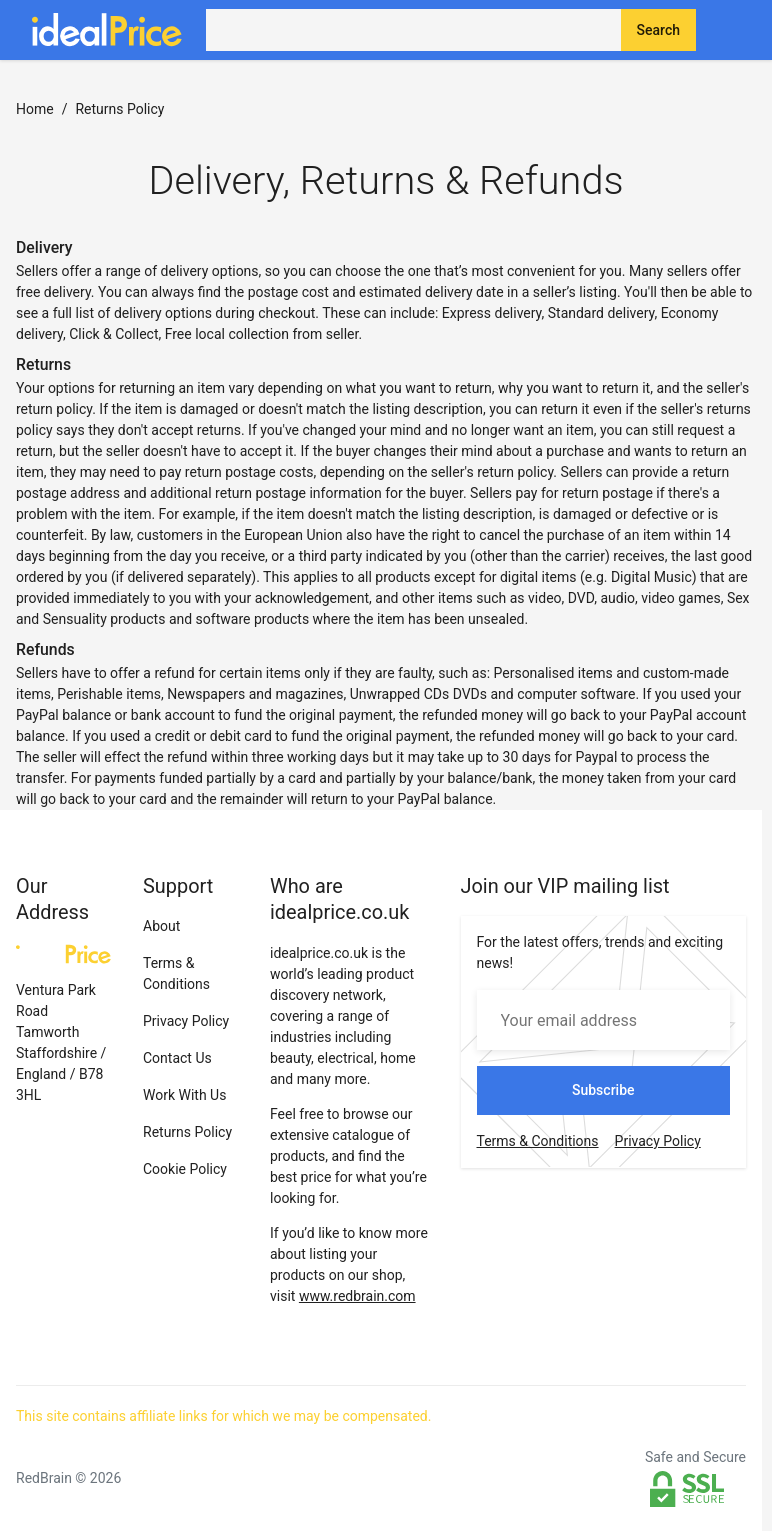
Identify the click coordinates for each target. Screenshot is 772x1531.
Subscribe (603, 1090)
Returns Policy (187, 1132)
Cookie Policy (185, 1169)
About (161, 926)
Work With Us (184, 1095)
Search (658, 30)
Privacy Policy (186, 1021)
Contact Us (177, 1058)
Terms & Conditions (538, 1141)
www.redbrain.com (357, 1296)
